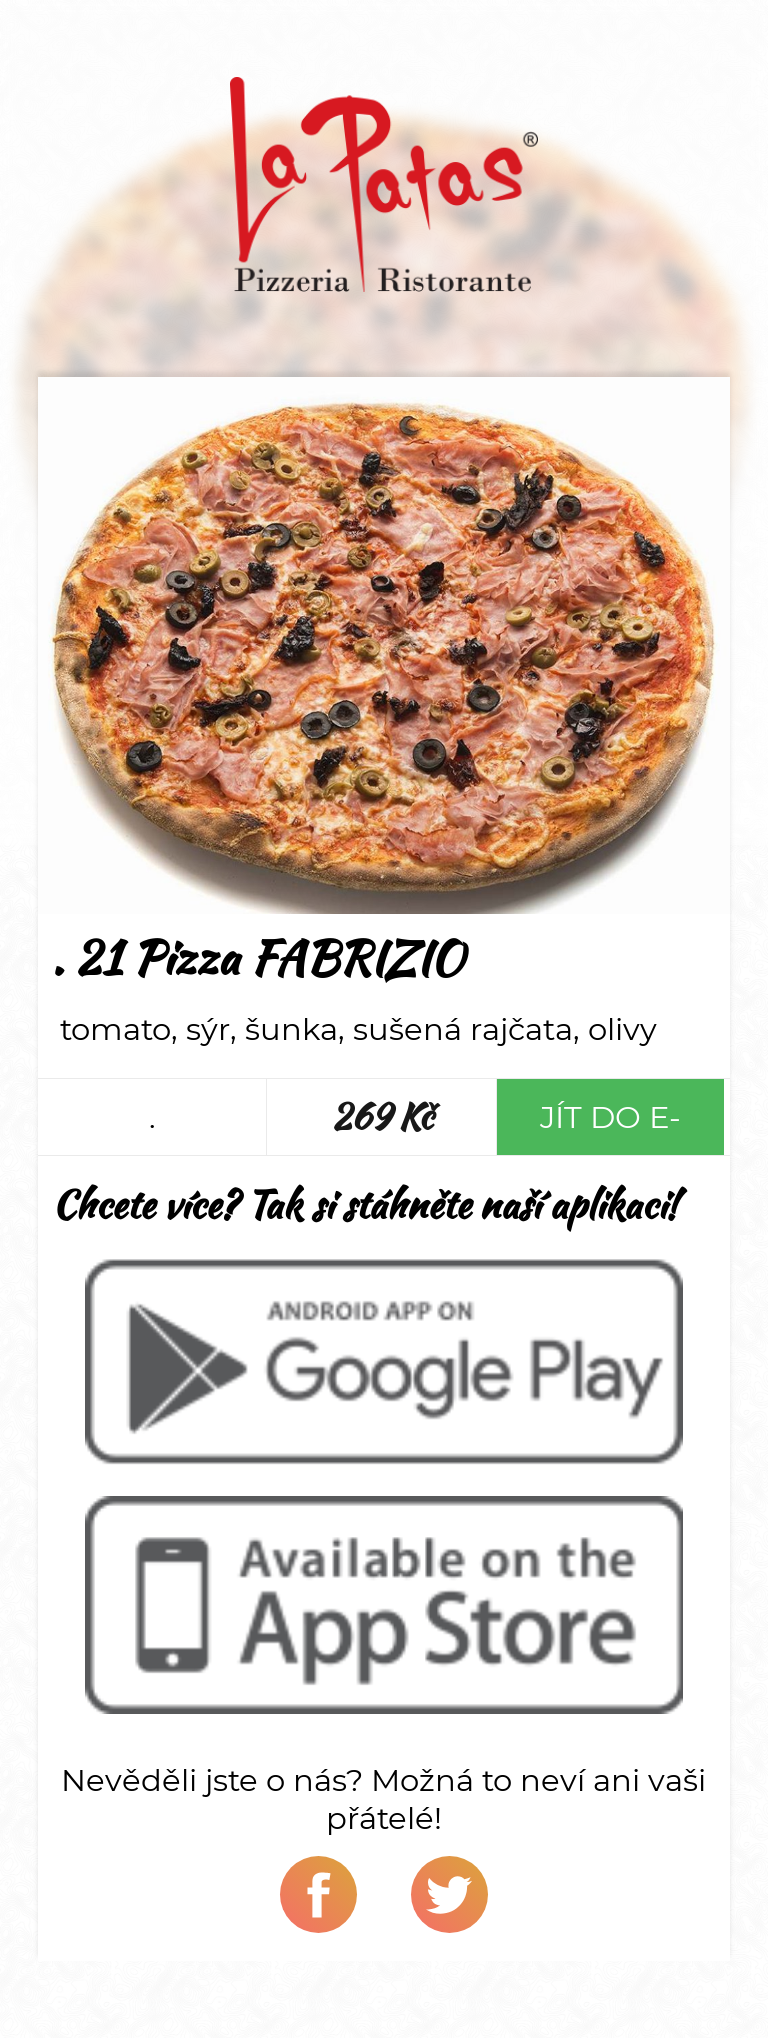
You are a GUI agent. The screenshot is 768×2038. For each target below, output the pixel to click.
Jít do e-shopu (610, 1127)
